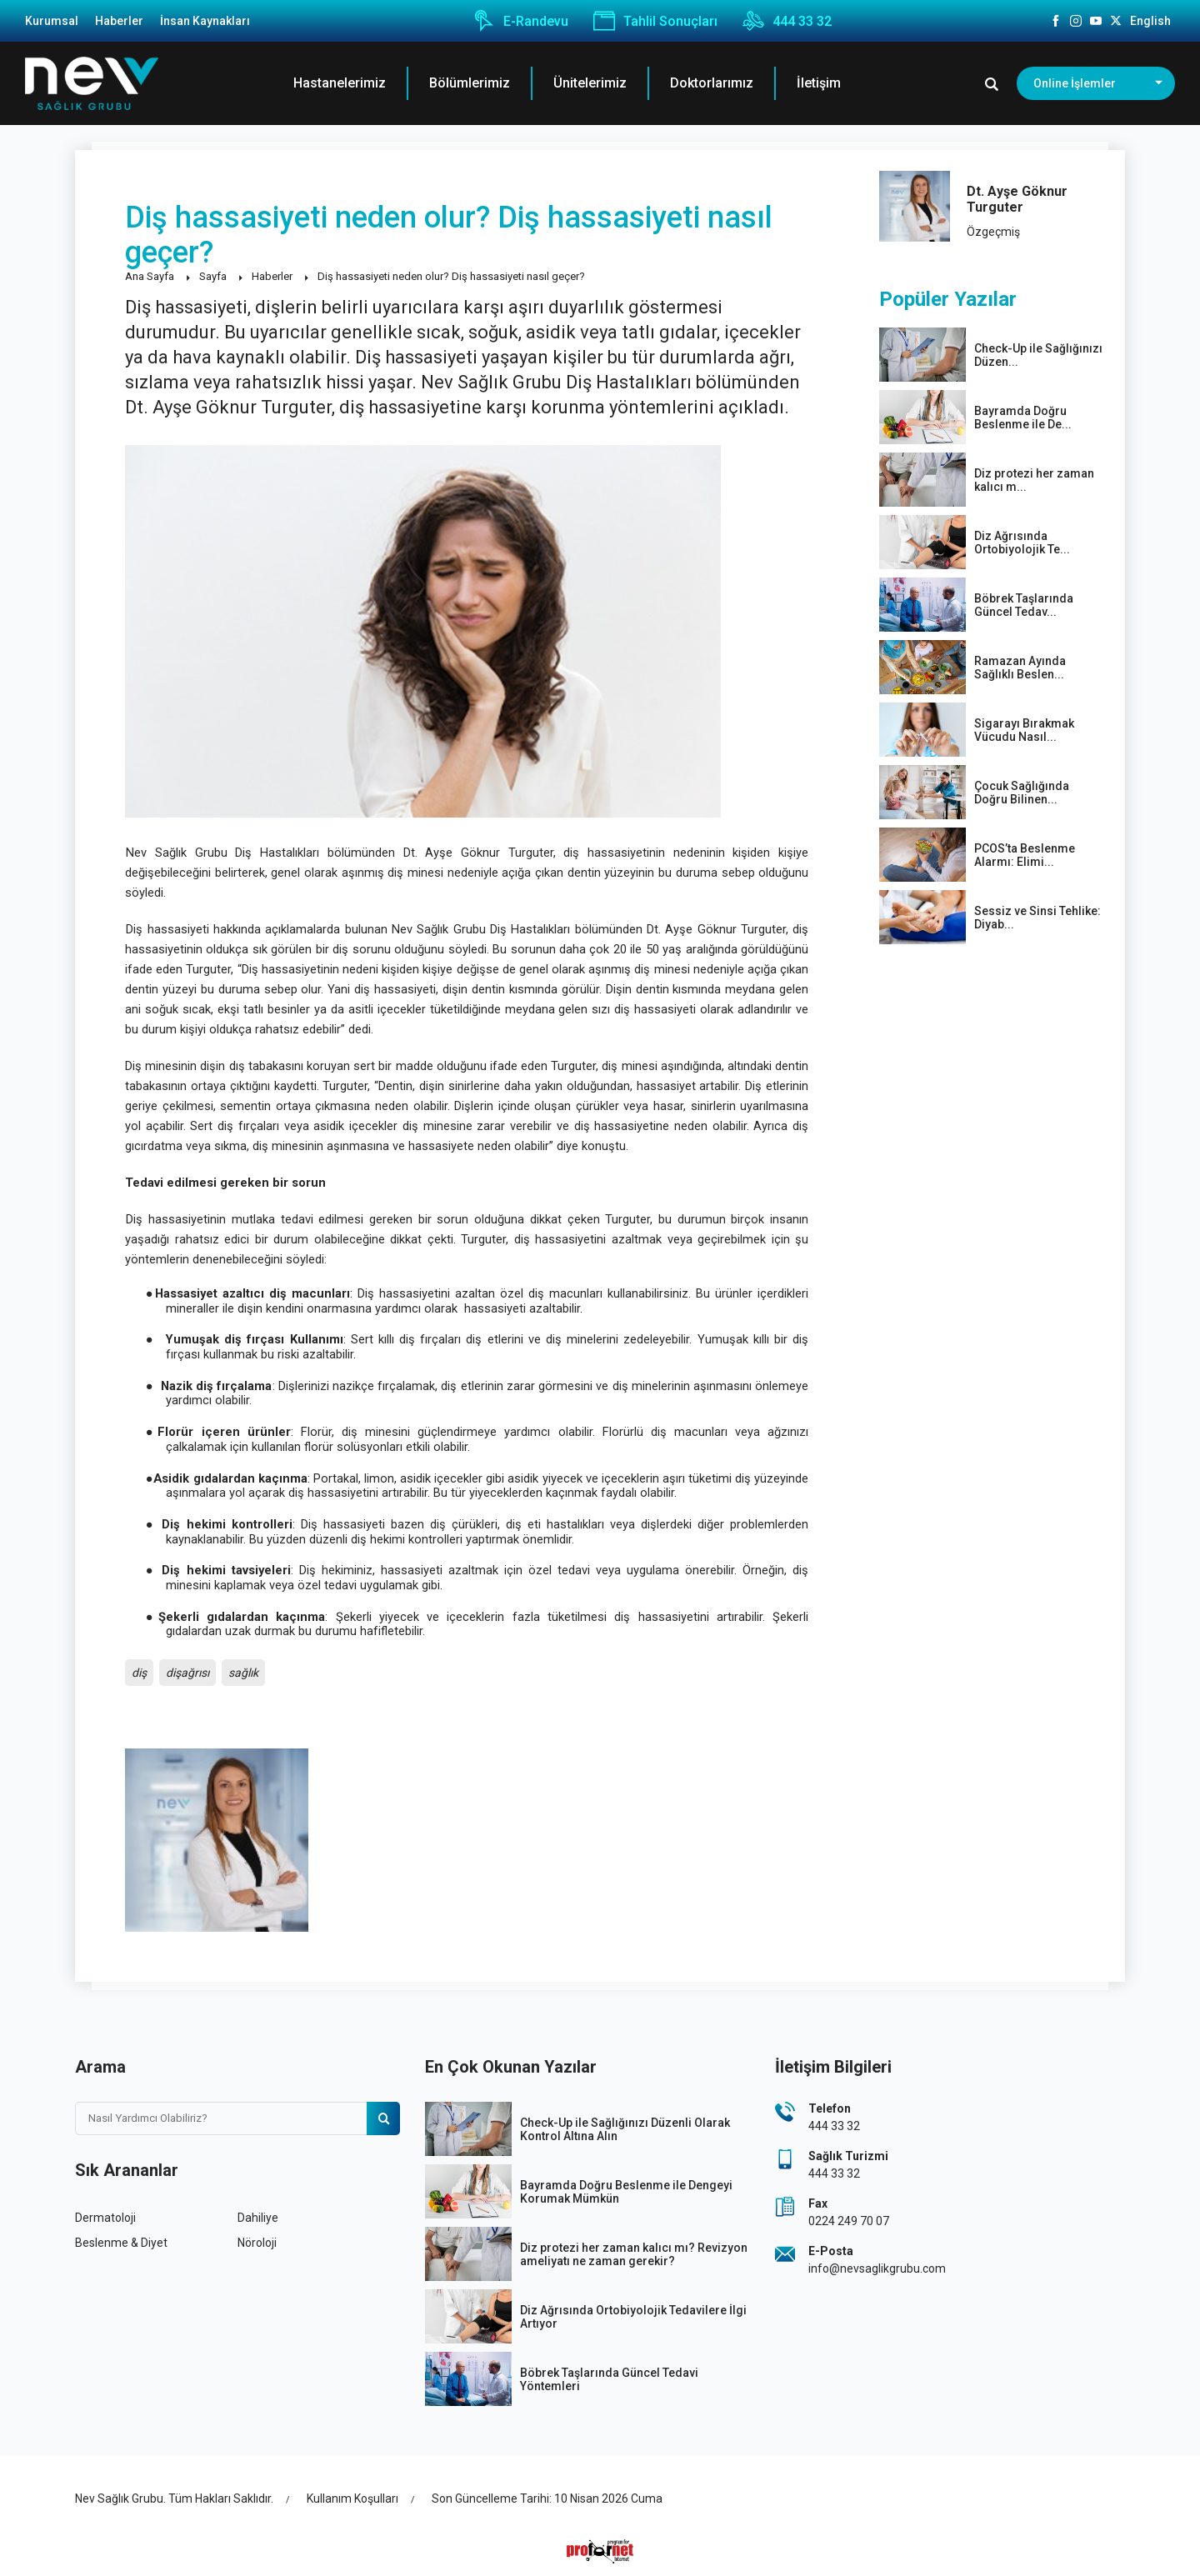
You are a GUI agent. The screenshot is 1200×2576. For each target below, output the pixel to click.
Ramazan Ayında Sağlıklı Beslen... (1020, 667)
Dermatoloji (105, 2217)
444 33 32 (787, 21)
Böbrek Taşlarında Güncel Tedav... (1023, 605)
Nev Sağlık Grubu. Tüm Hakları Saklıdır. (174, 2498)
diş (139, 1672)
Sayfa (213, 276)
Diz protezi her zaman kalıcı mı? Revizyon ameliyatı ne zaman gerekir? (634, 2254)
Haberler (119, 21)
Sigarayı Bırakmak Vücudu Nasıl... (1024, 730)
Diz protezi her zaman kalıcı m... (1034, 480)
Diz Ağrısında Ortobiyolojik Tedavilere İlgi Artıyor (633, 2316)
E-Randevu (520, 21)
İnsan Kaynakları (205, 21)
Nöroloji (257, 2242)
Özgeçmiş (993, 231)
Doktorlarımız (711, 83)
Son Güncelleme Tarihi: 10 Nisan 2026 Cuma (547, 2498)
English (1150, 21)
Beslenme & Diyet (121, 2242)
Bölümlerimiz (469, 83)
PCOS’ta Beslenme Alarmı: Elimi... (1024, 855)
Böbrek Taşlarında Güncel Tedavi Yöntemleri (609, 2379)
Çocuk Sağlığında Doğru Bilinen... (1021, 792)
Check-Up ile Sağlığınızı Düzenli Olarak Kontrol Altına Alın (625, 2129)
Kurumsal (51, 21)
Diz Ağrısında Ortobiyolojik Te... (1022, 542)
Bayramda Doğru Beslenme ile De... (1023, 417)
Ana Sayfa (149, 276)
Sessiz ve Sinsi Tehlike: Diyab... (1037, 917)
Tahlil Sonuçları (655, 21)
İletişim (819, 83)
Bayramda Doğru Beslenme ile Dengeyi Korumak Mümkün (626, 2191)
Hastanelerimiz (339, 83)
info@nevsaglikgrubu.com (877, 2268)
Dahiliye (258, 2217)
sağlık (243, 1672)
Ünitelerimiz (590, 83)
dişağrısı (187, 1672)
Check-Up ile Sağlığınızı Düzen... (1038, 355)
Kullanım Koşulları (352, 2498)
